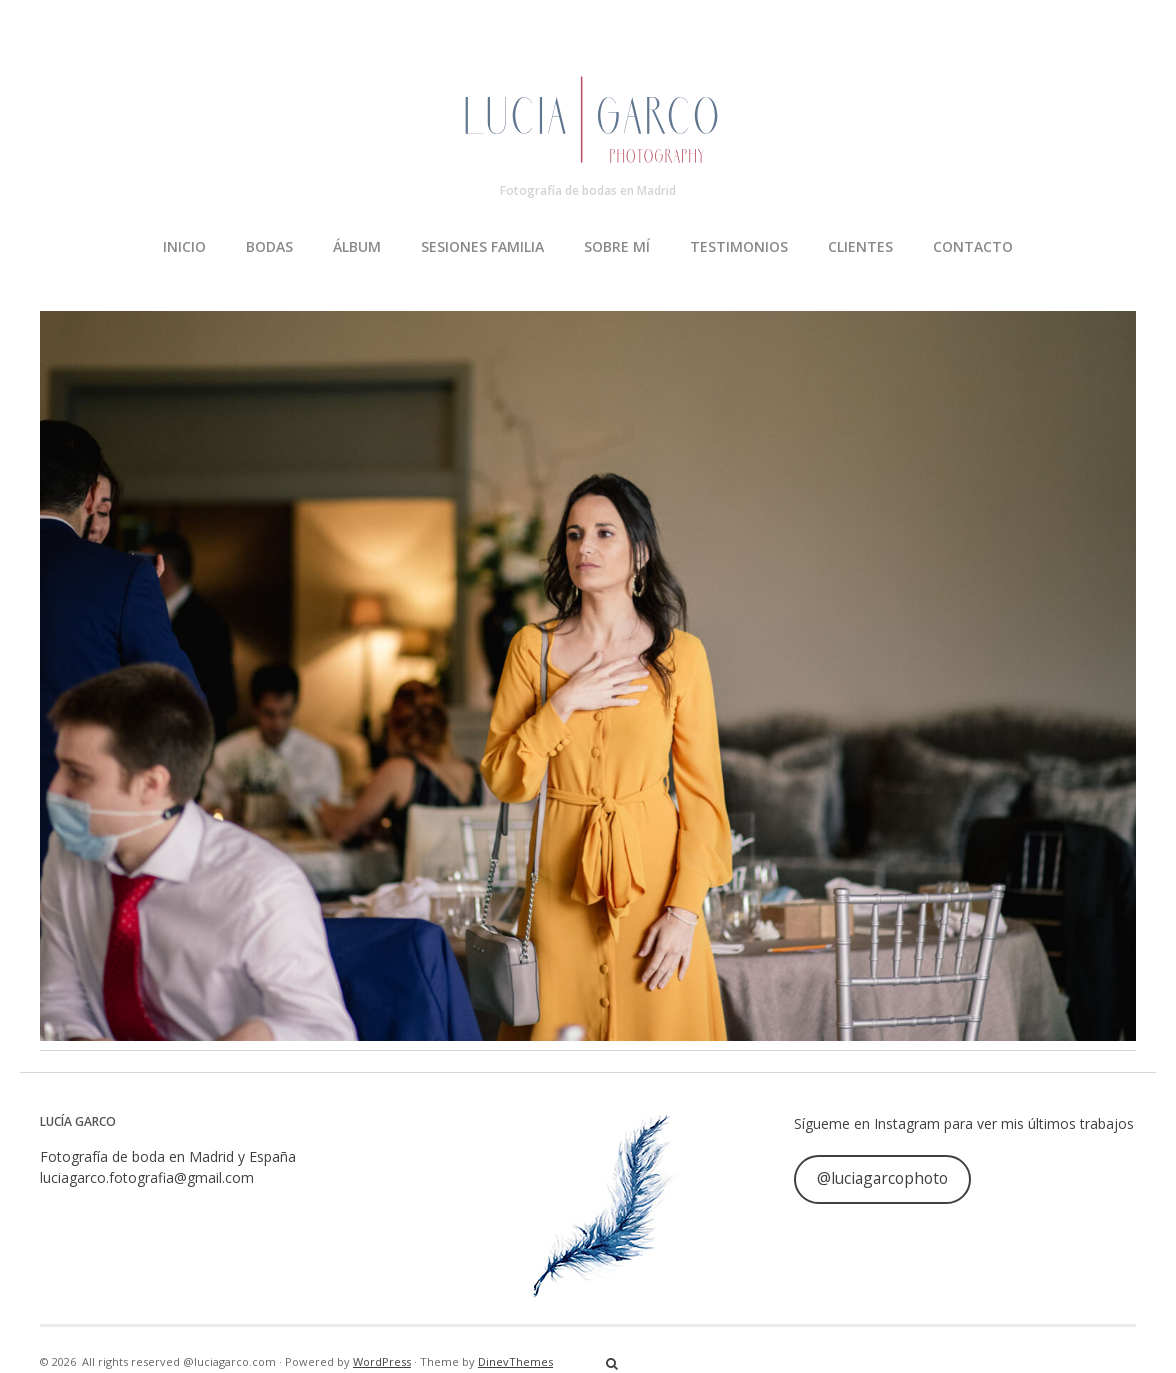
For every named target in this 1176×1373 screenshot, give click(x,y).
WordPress (382, 1361)
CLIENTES (860, 246)
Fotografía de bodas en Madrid (588, 190)
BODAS (269, 246)
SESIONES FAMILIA (482, 246)
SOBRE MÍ (617, 246)
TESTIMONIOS (739, 246)
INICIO (184, 246)
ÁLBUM (357, 246)
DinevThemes (515, 1361)
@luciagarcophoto (882, 1178)
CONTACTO (973, 246)
